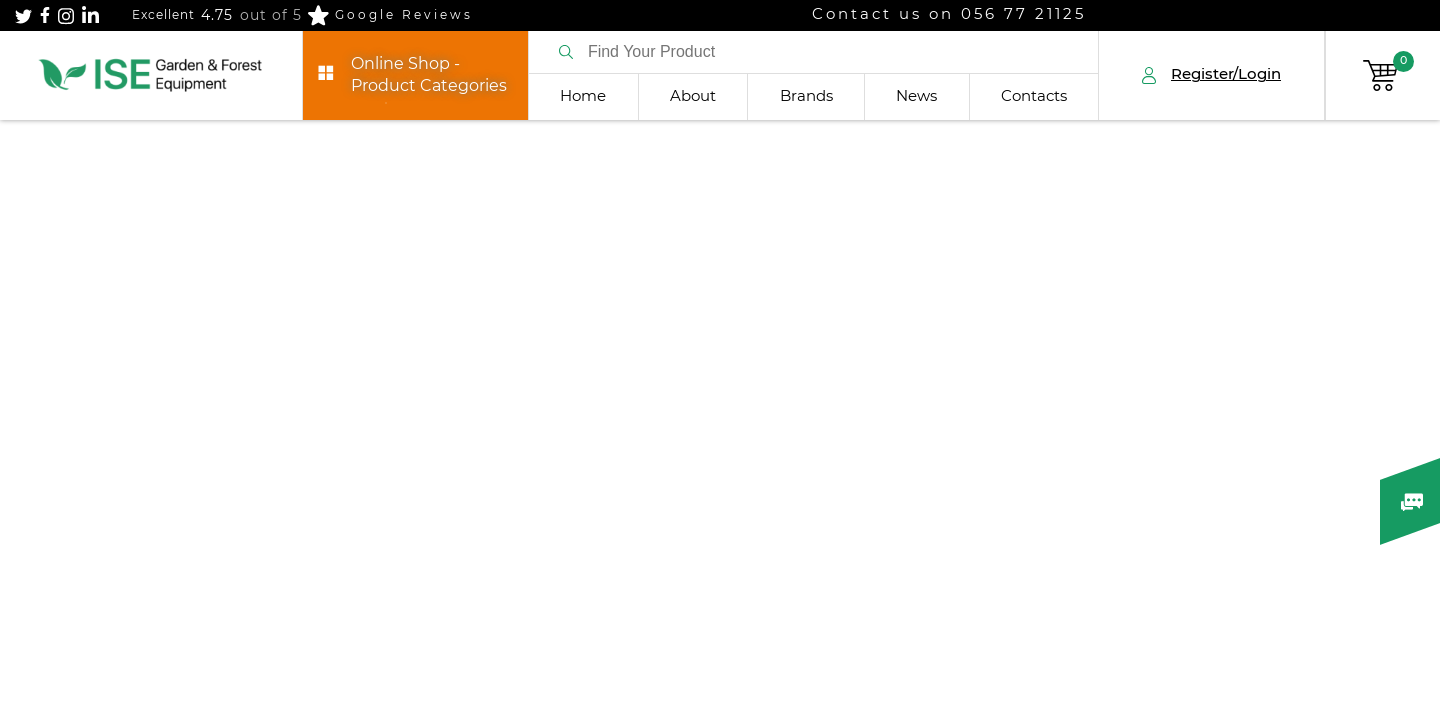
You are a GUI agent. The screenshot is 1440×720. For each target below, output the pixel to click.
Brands (806, 96)
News (916, 96)
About (693, 96)
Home (583, 96)
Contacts (1034, 96)
